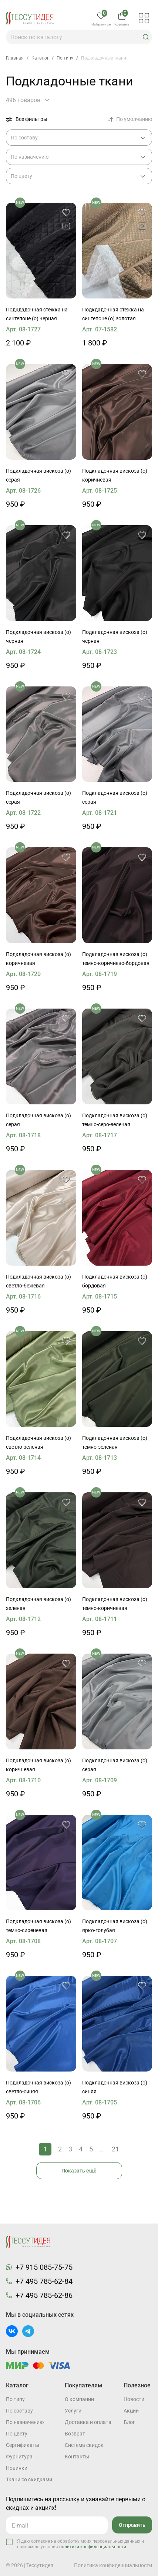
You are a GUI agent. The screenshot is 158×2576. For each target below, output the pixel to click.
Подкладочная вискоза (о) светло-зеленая (38, 1442)
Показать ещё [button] (79, 2171)
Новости (134, 2399)
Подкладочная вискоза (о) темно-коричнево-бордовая (115, 958)
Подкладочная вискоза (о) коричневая (114, 475)
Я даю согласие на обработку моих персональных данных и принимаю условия (80, 2544)
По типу (15, 2399)
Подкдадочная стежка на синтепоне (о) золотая (113, 314)
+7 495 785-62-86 (44, 2295)
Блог (129, 2422)
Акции (131, 2411)
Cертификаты (22, 2445)
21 (115, 2149)
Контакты (77, 2456)
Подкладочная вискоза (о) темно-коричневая (114, 1603)
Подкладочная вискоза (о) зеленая (38, 1603)
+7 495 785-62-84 (44, 2281)
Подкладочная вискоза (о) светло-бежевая (38, 1281)
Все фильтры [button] (26, 119)
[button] (145, 37)
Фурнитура (19, 2456)
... (102, 2149)
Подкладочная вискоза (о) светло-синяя (38, 2087)
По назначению (25, 2422)
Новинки (16, 2468)
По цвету (16, 2434)
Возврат (75, 2434)
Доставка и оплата (88, 2422)
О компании (79, 2399)
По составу (19, 2411)
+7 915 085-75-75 (44, 2267)
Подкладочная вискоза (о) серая (38, 475)
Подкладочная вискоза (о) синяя (114, 2087)
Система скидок (84, 2445)
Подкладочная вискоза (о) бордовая (114, 1281)
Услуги (73, 2411)
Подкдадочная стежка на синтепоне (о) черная (37, 314)
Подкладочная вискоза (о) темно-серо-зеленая (114, 1120)
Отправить (132, 2525)
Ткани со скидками (29, 2479)
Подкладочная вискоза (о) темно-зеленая (114, 1442)
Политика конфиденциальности (113, 2565)
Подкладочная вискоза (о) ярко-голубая (114, 1925)
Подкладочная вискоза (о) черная (38, 636)
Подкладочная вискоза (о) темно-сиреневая (38, 1925)
